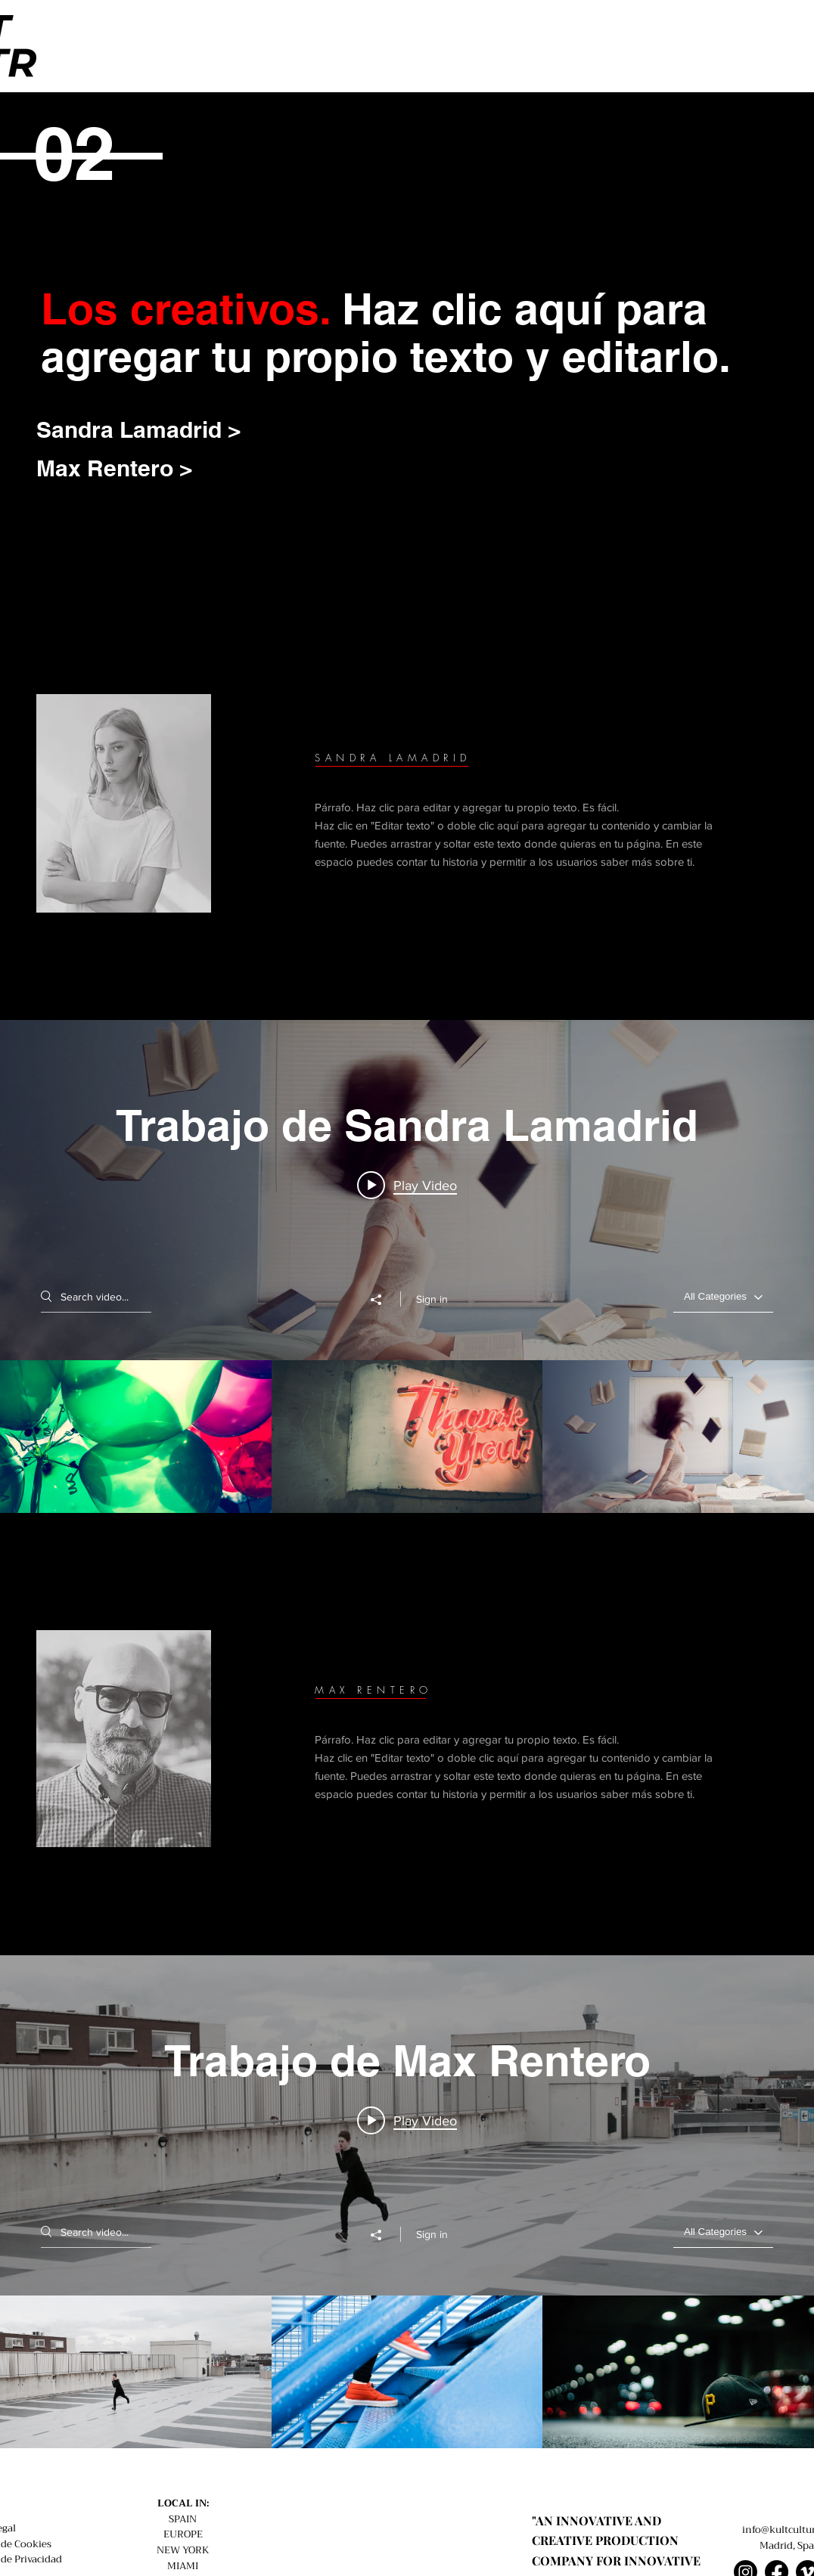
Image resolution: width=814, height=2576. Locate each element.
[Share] (383, 1299)
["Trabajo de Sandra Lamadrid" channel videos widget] (407, 1266)
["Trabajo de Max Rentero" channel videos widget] (407, 2201)
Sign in (432, 1299)
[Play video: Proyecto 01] (407, 2120)
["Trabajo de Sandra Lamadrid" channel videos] (407, 1436)
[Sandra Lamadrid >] (158, 429)
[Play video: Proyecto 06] (407, 1185)
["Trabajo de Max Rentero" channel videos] (407, 2371)
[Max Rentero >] (118, 467)
